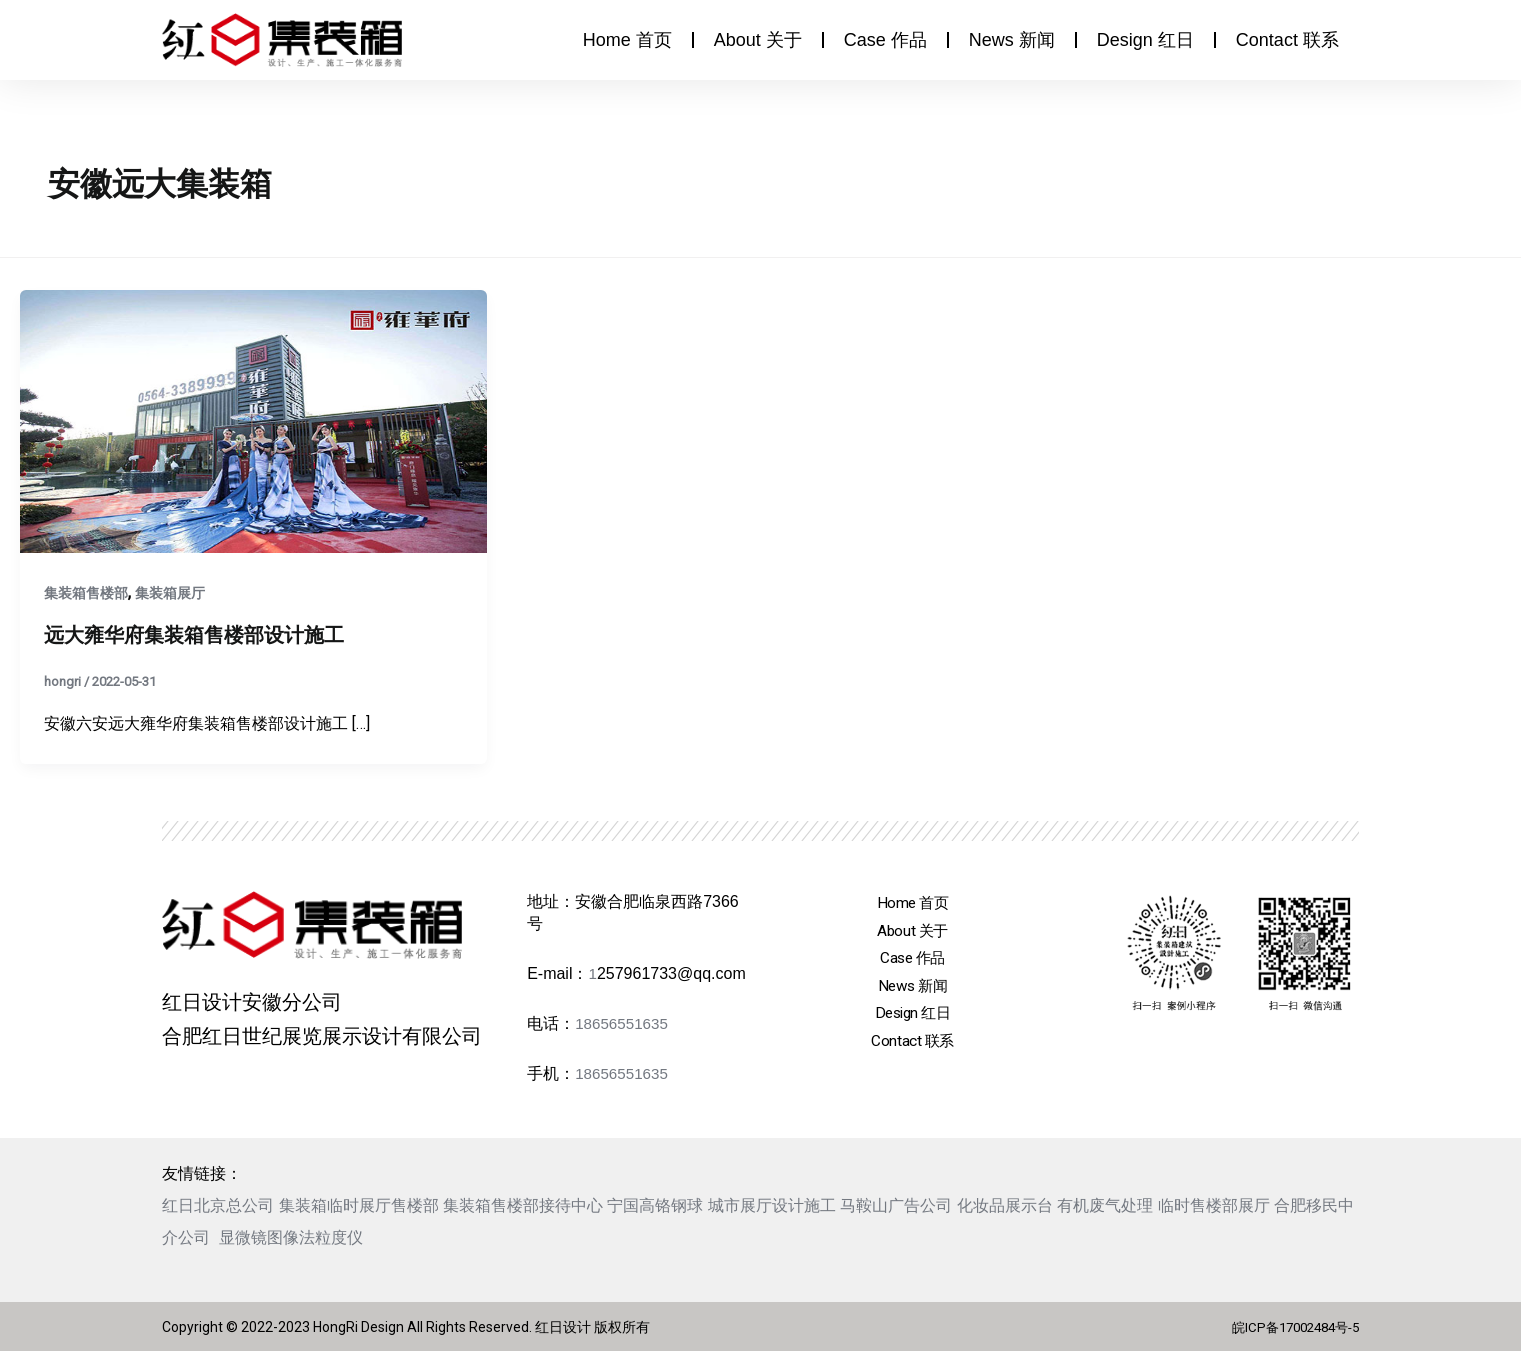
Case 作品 (885, 40)
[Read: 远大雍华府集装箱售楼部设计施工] (253, 419)
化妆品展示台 (1005, 1205)
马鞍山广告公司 (896, 1205)
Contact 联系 (1287, 40)
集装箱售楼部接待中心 (523, 1205)
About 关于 (758, 40)
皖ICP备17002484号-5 (1289, 1327)
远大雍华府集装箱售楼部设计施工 (194, 634)
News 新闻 (1012, 40)
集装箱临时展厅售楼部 (359, 1205)
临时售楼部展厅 (1214, 1205)
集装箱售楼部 (86, 593)
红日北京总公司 (218, 1205)
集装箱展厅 (170, 593)
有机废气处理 (1105, 1205)
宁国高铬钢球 (655, 1205)
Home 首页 (627, 40)
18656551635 (624, 1023)
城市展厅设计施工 (772, 1205)
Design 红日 (1145, 40)
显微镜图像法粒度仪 (291, 1237)
